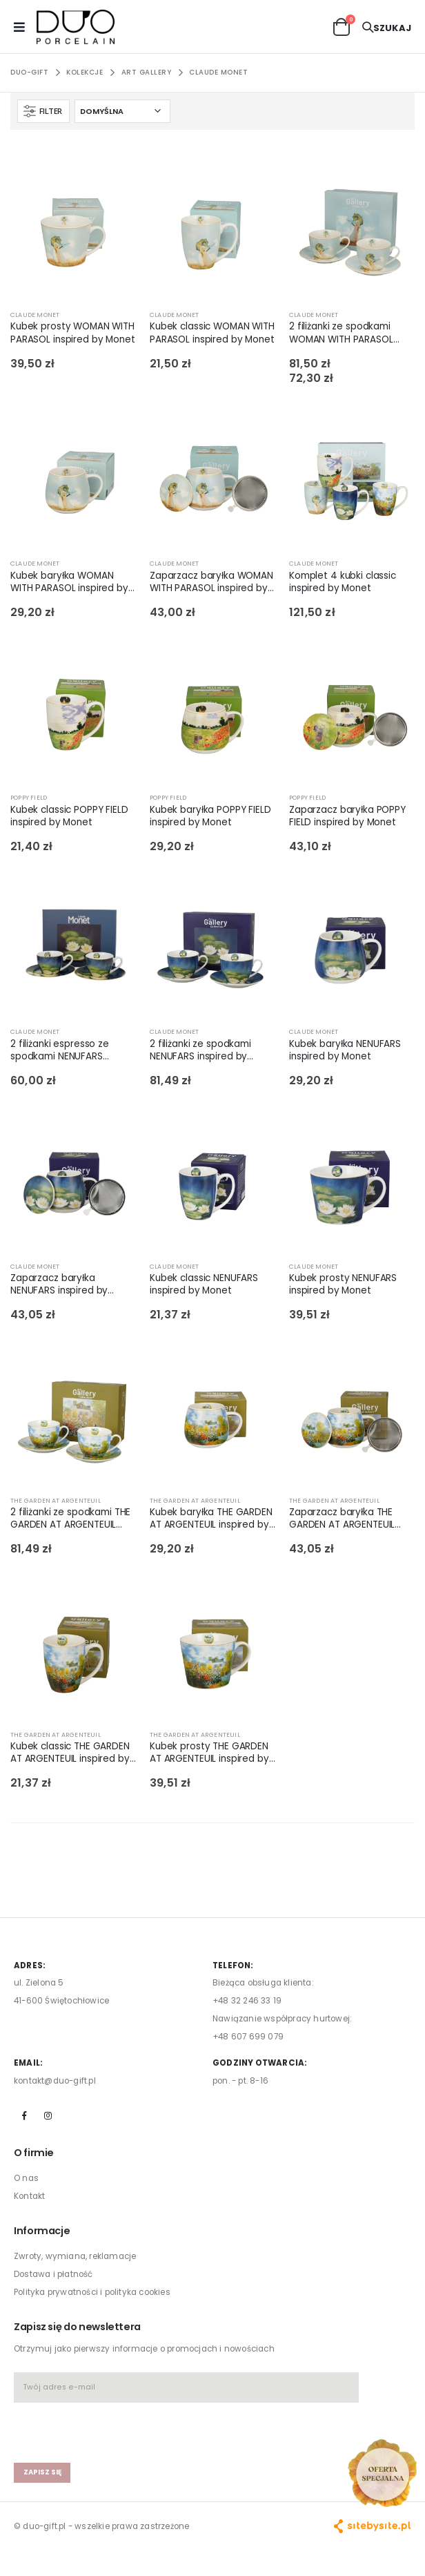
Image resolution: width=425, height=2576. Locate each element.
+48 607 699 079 (248, 2036)
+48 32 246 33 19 (246, 2000)
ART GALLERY (146, 72)
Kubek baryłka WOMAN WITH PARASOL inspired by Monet (69, 582)
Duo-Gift (29, 72)
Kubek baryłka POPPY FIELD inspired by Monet (210, 816)
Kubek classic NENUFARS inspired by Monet (204, 1284)
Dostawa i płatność (53, 2274)
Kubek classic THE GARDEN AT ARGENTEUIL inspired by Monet (70, 1752)
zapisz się (42, 2472)
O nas (26, 2178)
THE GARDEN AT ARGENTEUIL (55, 1501)
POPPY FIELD (28, 798)
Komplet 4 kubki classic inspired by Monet (342, 582)
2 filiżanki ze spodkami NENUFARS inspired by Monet (200, 1050)
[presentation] (94, 2426)
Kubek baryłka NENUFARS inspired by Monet (345, 1050)
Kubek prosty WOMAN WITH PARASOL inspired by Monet (72, 332)
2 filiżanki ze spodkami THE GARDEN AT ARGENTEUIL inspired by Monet (70, 1518)
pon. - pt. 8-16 (240, 2080)
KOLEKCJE (84, 72)
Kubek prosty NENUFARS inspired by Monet (343, 1284)
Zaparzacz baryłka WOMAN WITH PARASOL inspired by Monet (211, 582)
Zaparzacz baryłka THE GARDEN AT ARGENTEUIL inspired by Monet (342, 1518)
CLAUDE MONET (218, 72)
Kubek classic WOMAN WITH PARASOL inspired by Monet (212, 332)
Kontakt (29, 2196)
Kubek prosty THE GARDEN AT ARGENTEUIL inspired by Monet (209, 1752)
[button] (341, 26)
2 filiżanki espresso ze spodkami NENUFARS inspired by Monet (59, 1050)
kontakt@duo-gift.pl (55, 2080)
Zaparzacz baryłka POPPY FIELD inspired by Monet (347, 816)
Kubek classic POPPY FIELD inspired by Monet (69, 816)
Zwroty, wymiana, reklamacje (75, 2256)
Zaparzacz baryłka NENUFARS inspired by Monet (59, 1284)
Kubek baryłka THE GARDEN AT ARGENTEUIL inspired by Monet (211, 1518)
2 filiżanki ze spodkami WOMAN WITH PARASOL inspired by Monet (341, 332)
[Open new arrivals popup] (382, 2473)
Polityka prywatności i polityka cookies (92, 2292)
